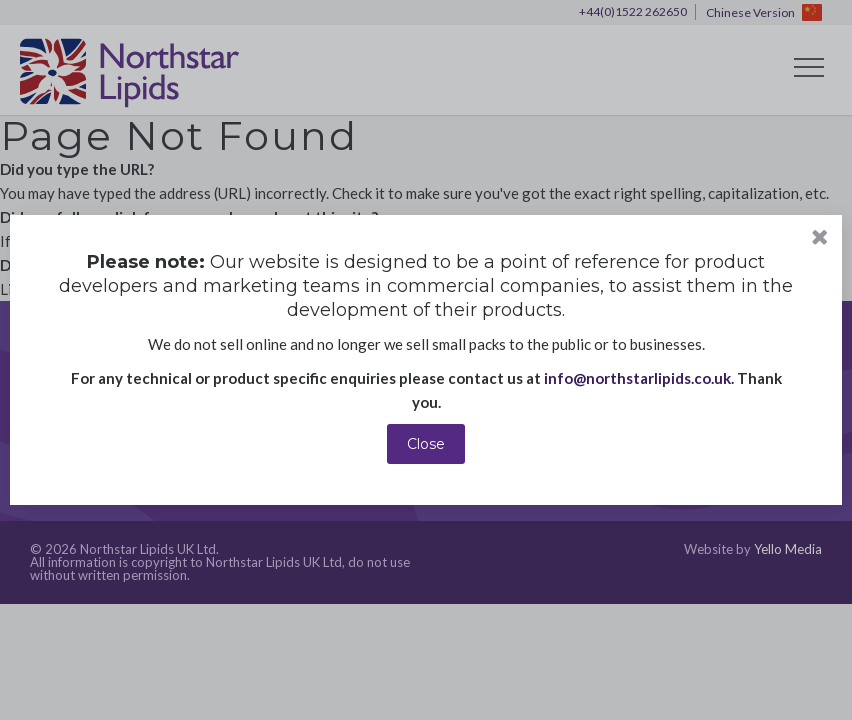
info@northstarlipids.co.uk (637, 378)
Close (426, 444)
